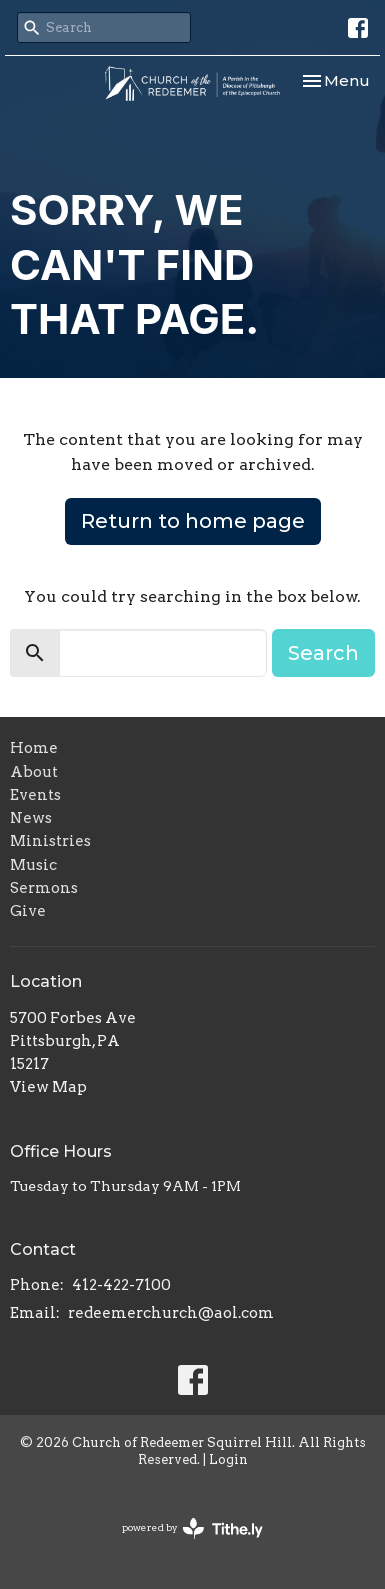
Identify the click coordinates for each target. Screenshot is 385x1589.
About (34, 772)
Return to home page (193, 521)
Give (28, 911)
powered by (192, 1528)
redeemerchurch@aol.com (171, 1313)
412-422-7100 (121, 1285)
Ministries (50, 841)
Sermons (44, 888)
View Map (48, 1087)
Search (323, 653)
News (31, 818)
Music (33, 865)
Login (228, 1459)
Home (34, 748)
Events (35, 795)
